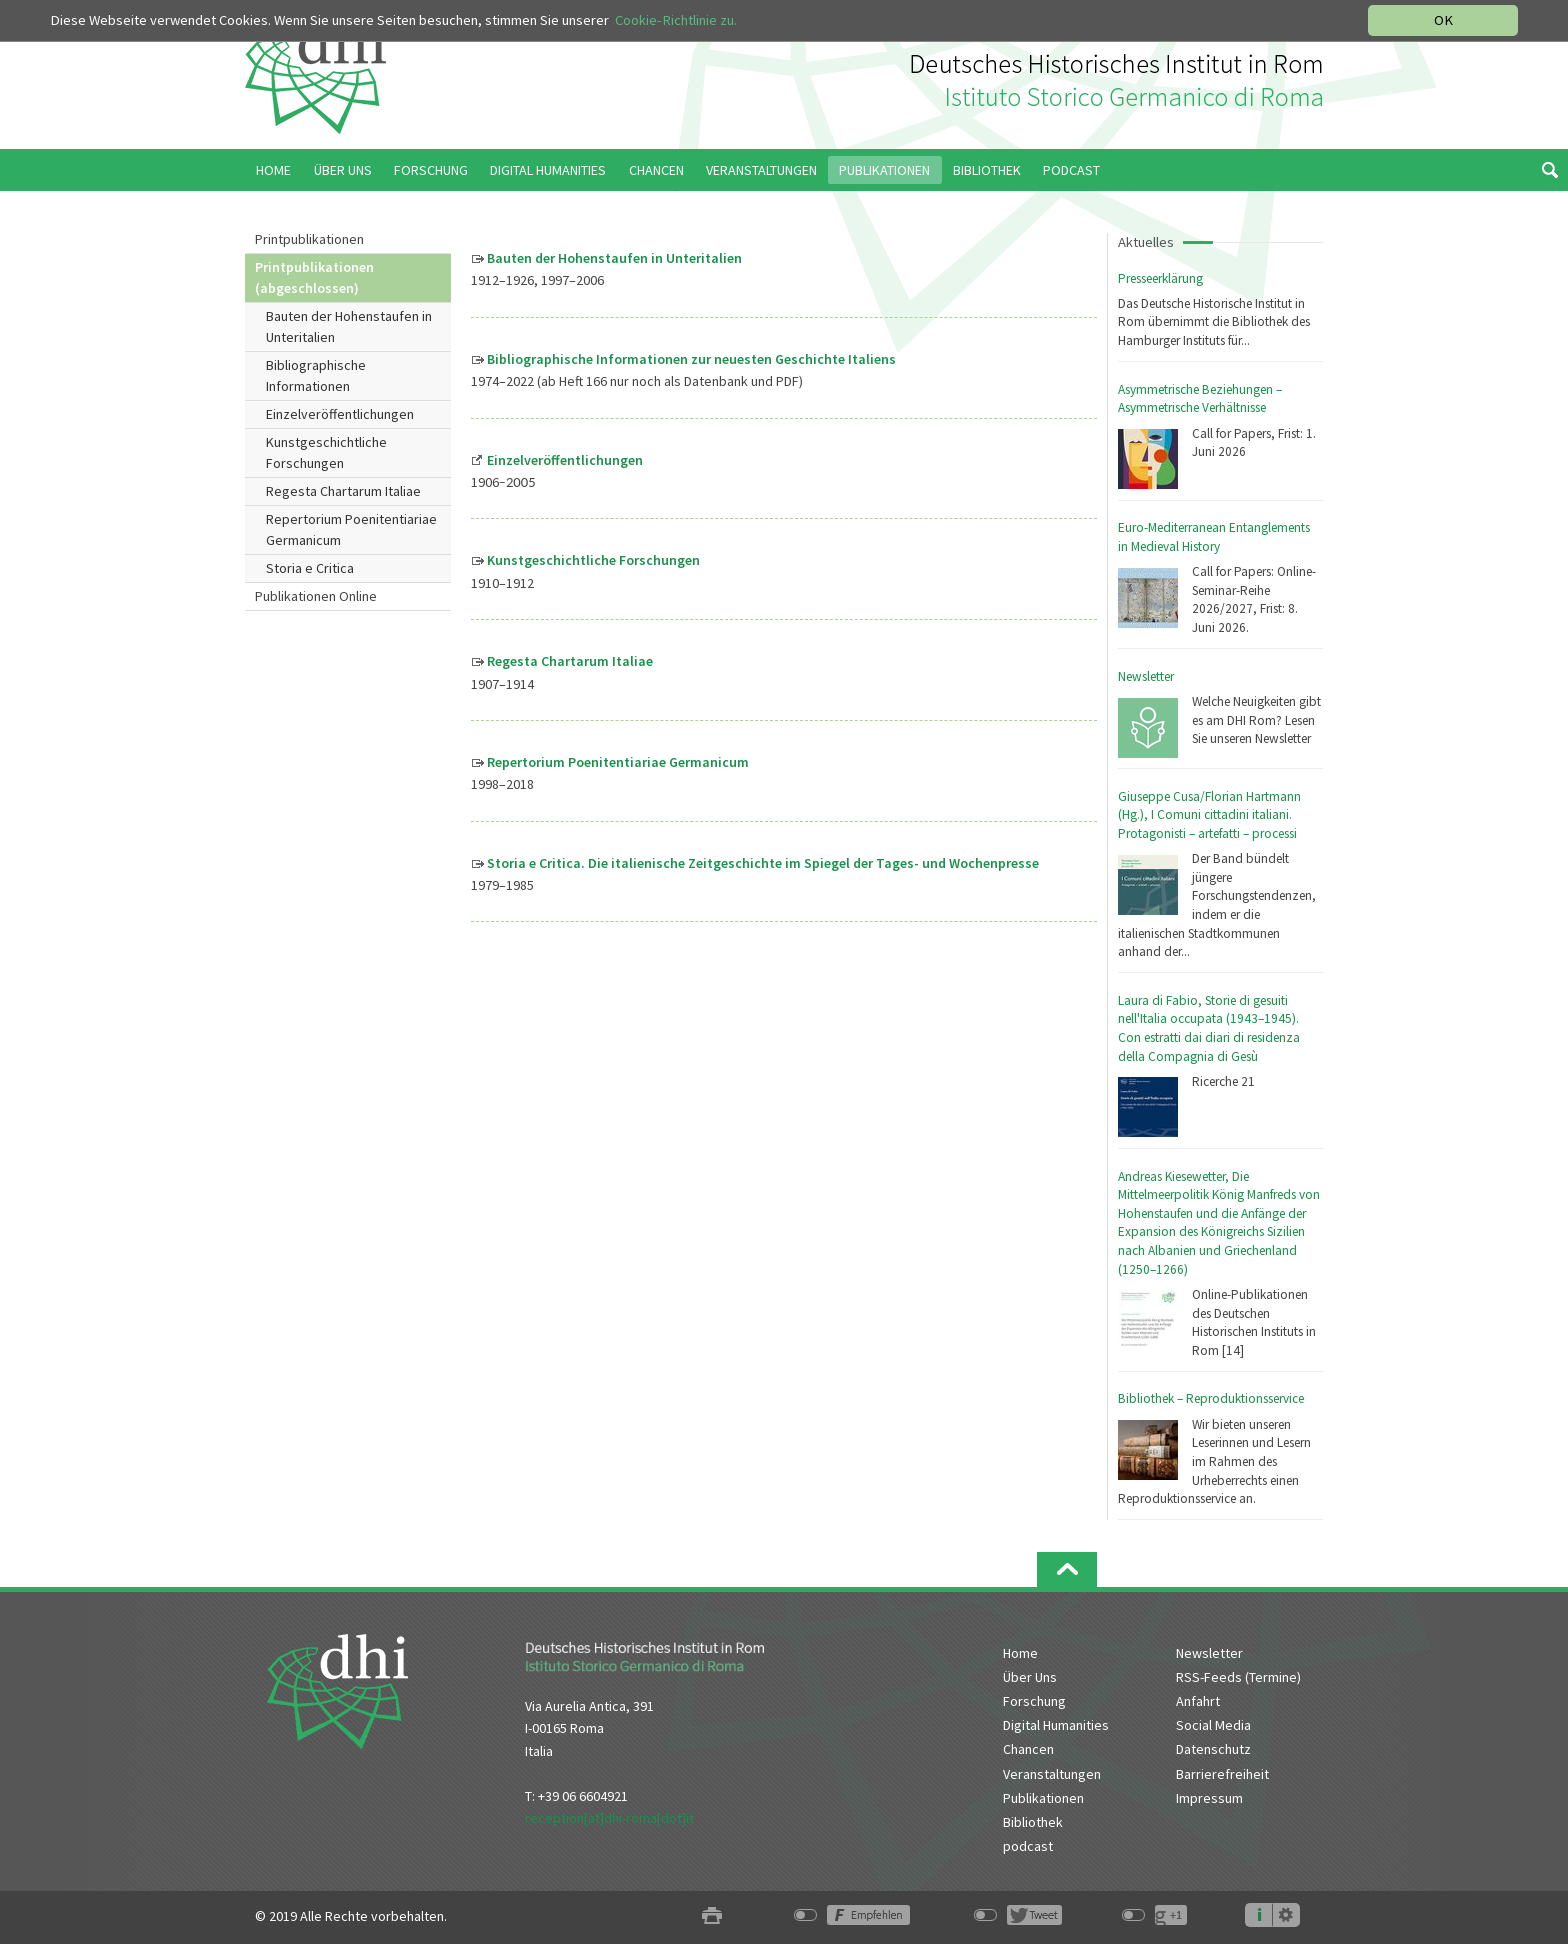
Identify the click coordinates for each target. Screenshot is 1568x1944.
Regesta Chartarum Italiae (343, 491)
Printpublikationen (309, 239)
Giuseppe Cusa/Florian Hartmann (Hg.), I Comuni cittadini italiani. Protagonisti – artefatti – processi (1209, 815)
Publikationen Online (316, 596)
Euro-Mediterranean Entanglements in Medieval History (1214, 537)
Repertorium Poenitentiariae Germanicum (351, 529)
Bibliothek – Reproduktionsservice (1211, 1398)
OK (1443, 20)
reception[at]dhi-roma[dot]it (609, 1818)
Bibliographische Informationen (316, 375)
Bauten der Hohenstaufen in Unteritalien (349, 326)
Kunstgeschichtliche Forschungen (326, 452)
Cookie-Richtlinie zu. (676, 20)
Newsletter (1146, 676)
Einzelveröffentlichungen (340, 414)
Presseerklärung (1160, 278)
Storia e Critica (310, 568)
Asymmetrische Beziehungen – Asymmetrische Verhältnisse (1200, 399)
